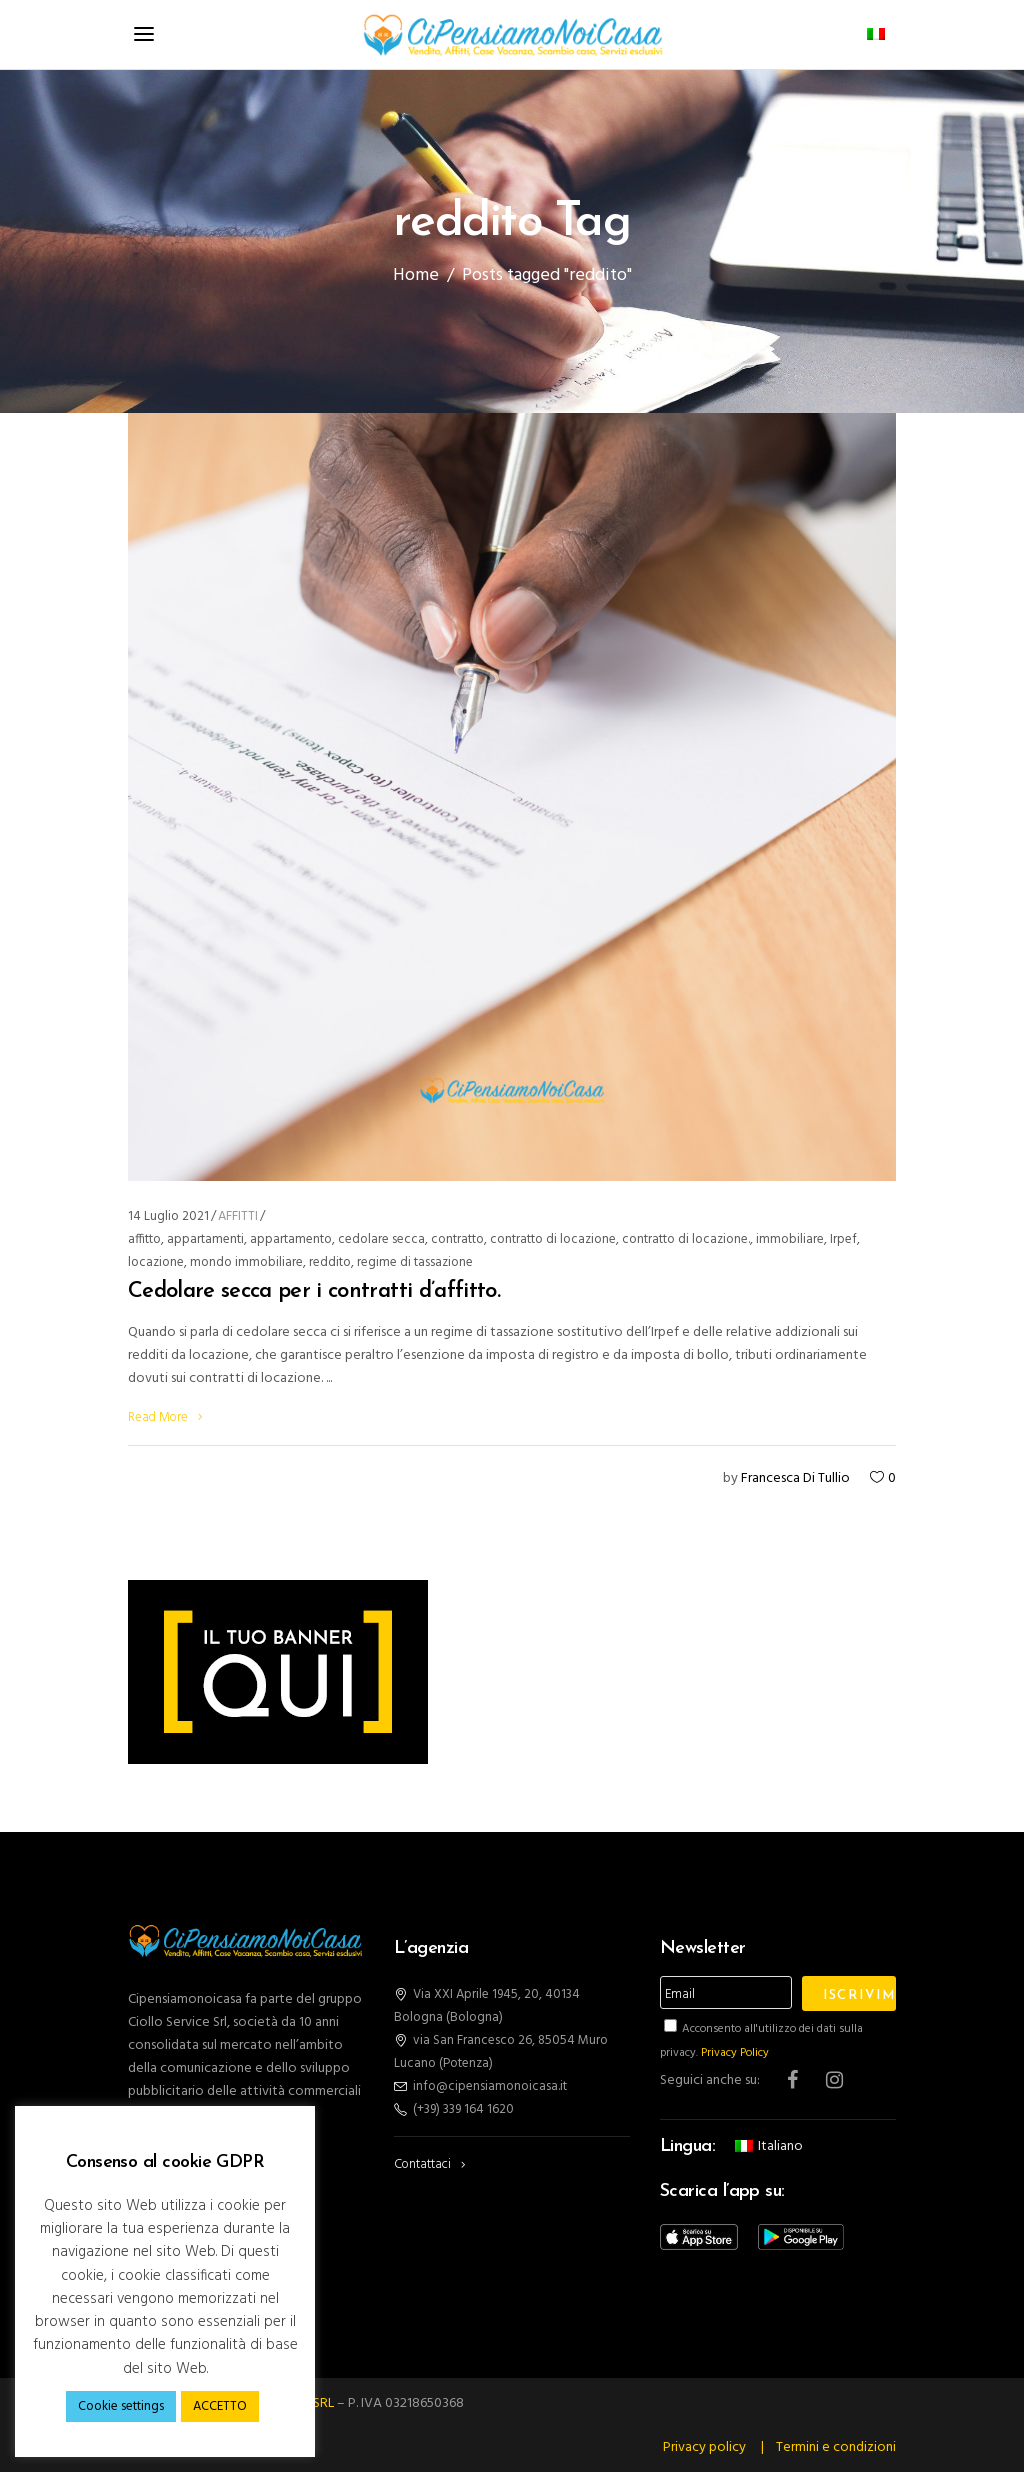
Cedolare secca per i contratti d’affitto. (314, 1291)
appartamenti (205, 1239)
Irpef (843, 1239)
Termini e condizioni (836, 2447)
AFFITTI (238, 1216)
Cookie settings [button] (121, 2406)
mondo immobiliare (246, 1262)
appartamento (291, 1239)
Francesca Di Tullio (795, 1478)
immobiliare (790, 1239)
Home (416, 276)
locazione (156, 1262)
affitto (144, 1239)
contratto (457, 1239)
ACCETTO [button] (220, 2406)
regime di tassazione (415, 1262)
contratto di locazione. (686, 1239)
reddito (330, 1262)
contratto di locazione (553, 1239)
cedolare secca (381, 1239)
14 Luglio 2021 (168, 1216)
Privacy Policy (735, 2053)
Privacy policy (704, 2447)
